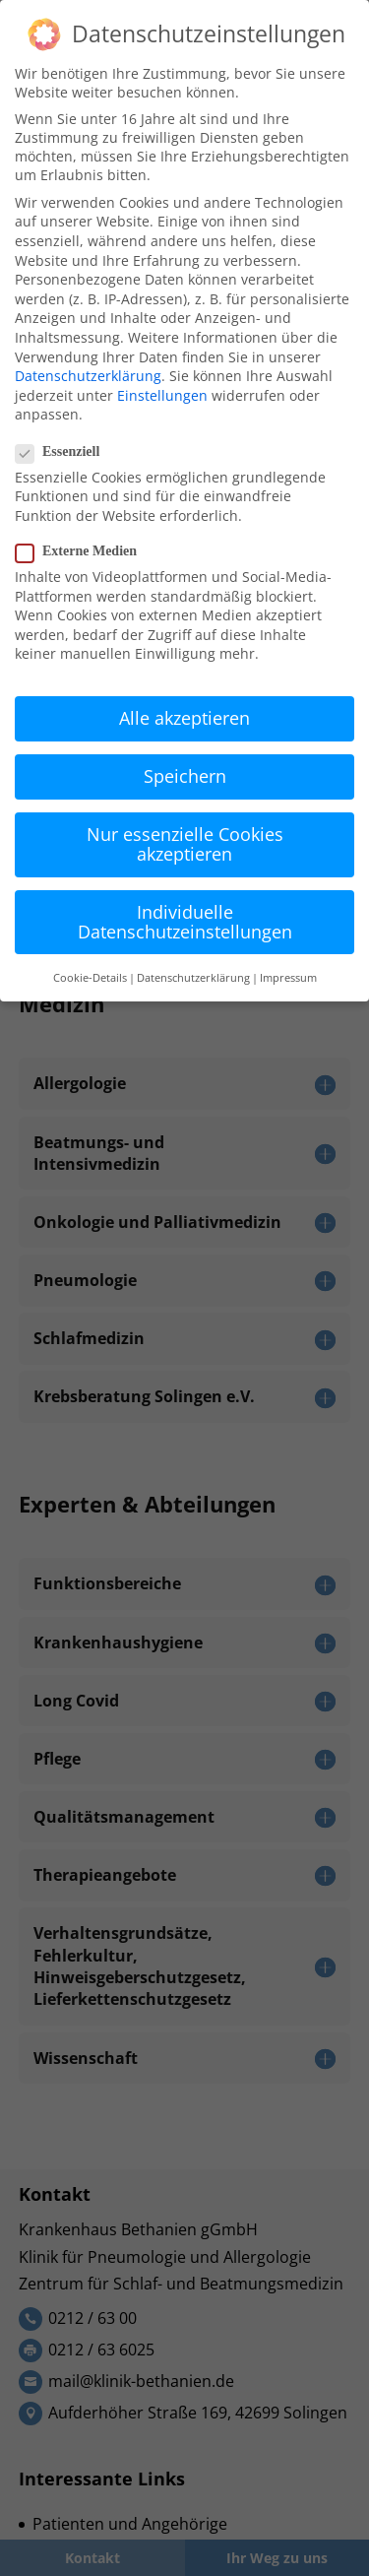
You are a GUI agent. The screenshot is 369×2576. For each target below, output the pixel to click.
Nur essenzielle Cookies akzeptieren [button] (185, 844)
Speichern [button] (185, 776)
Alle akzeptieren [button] (184, 718)
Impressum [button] (288, 978)
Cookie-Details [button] (90, 978)
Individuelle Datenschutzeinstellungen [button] (185, 921)
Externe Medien (84, 551)
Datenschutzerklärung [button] (193, 978)
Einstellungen (162, 395)
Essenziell (65, 452)
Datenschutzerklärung (88, 375)
